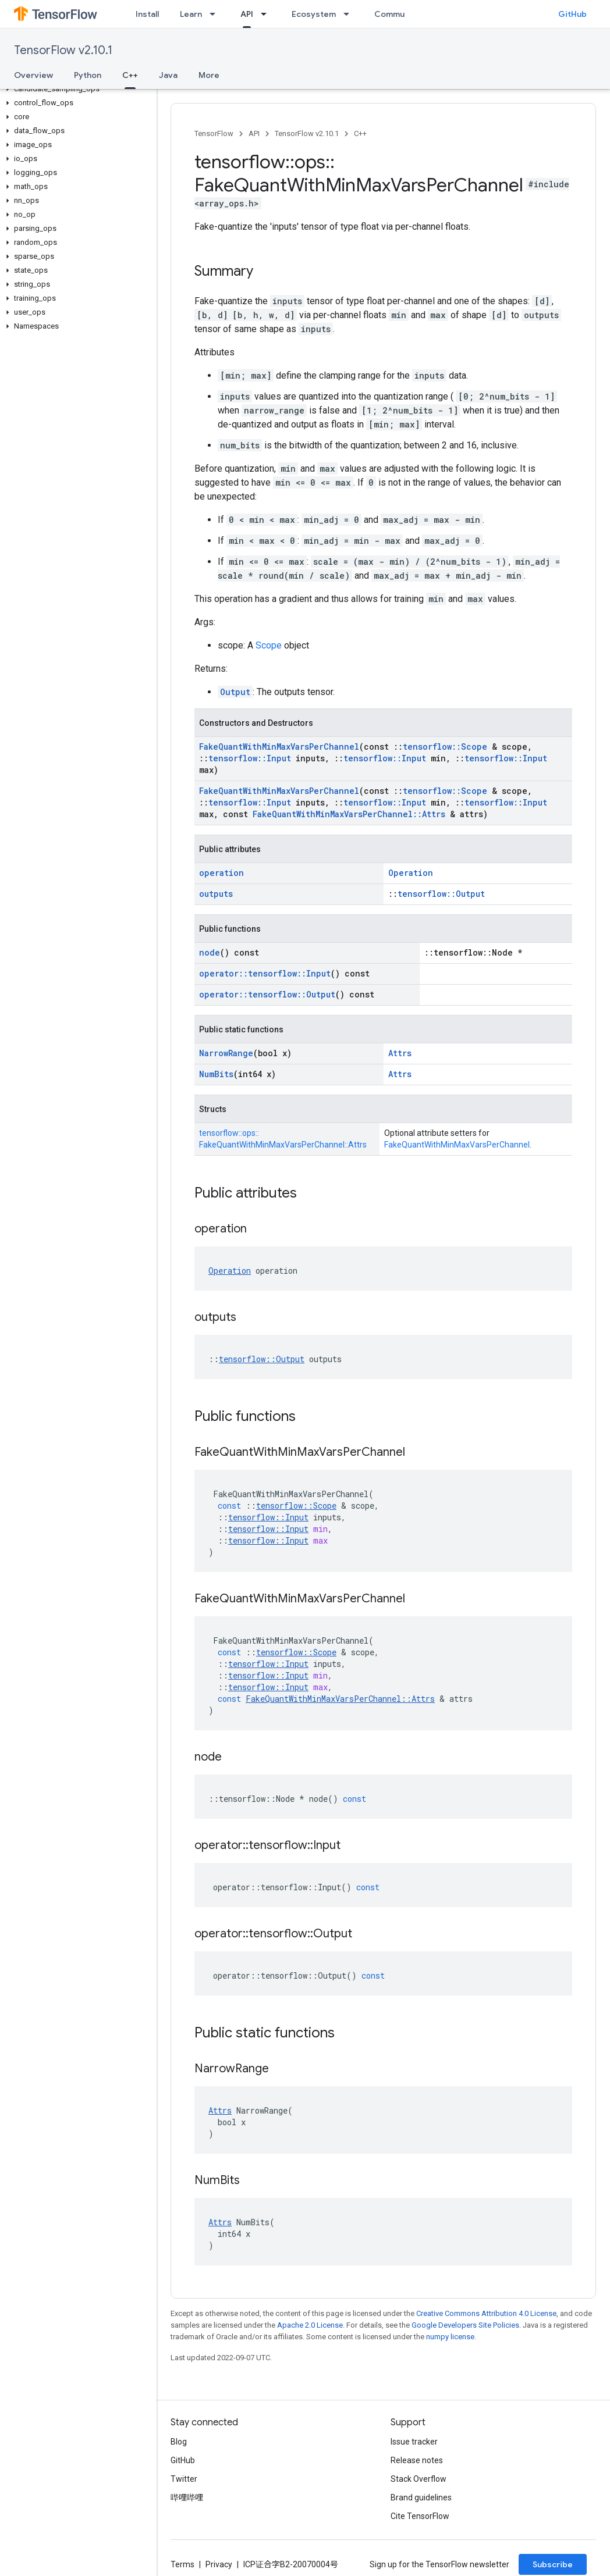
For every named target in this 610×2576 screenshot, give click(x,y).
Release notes (417, 2460)
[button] (76, 89)
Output (235, 691)
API (254, 133)
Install (147, 14)
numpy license (450, 2336)
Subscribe (553, 2564)
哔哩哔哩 (187, 2497)
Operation (410, 872)
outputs (216, 893)
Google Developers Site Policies (465, 2325)
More (208, 75)
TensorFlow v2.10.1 (63, 50)
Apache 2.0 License (310, 2325)
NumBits (216, 1073)
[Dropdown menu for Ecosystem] (350, 14)
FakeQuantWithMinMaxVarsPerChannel (279, 746)
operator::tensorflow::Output (267, 994)
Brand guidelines (421, 2497)
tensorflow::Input (249, 758)
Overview (33, 75)
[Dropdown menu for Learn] (216, 14)
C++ (360, 133)
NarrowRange (226, 1053)
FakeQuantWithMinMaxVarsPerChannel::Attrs (349, 814)
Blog (179, 2441)
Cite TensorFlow (420, 2516)
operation (221, 872)
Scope (269, 645)
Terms (182, 2564)
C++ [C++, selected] (130, 75)
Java (168, 75)
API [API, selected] (246, 14)
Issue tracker (414, 2441)
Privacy (218, 2564)
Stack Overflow (418, 2479)
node (209, 952)
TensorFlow (213, 133)
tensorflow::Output (441, 893)
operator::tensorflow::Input (265, 973)
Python (87, 75)
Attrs (400, 1053)
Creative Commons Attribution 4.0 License (486, 2313)
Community (397, 14)
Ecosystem (314, 14)
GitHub (572, 14)
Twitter (184, 2479)
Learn (191, 14)
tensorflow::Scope (445, 746)
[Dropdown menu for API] (267, 14)
